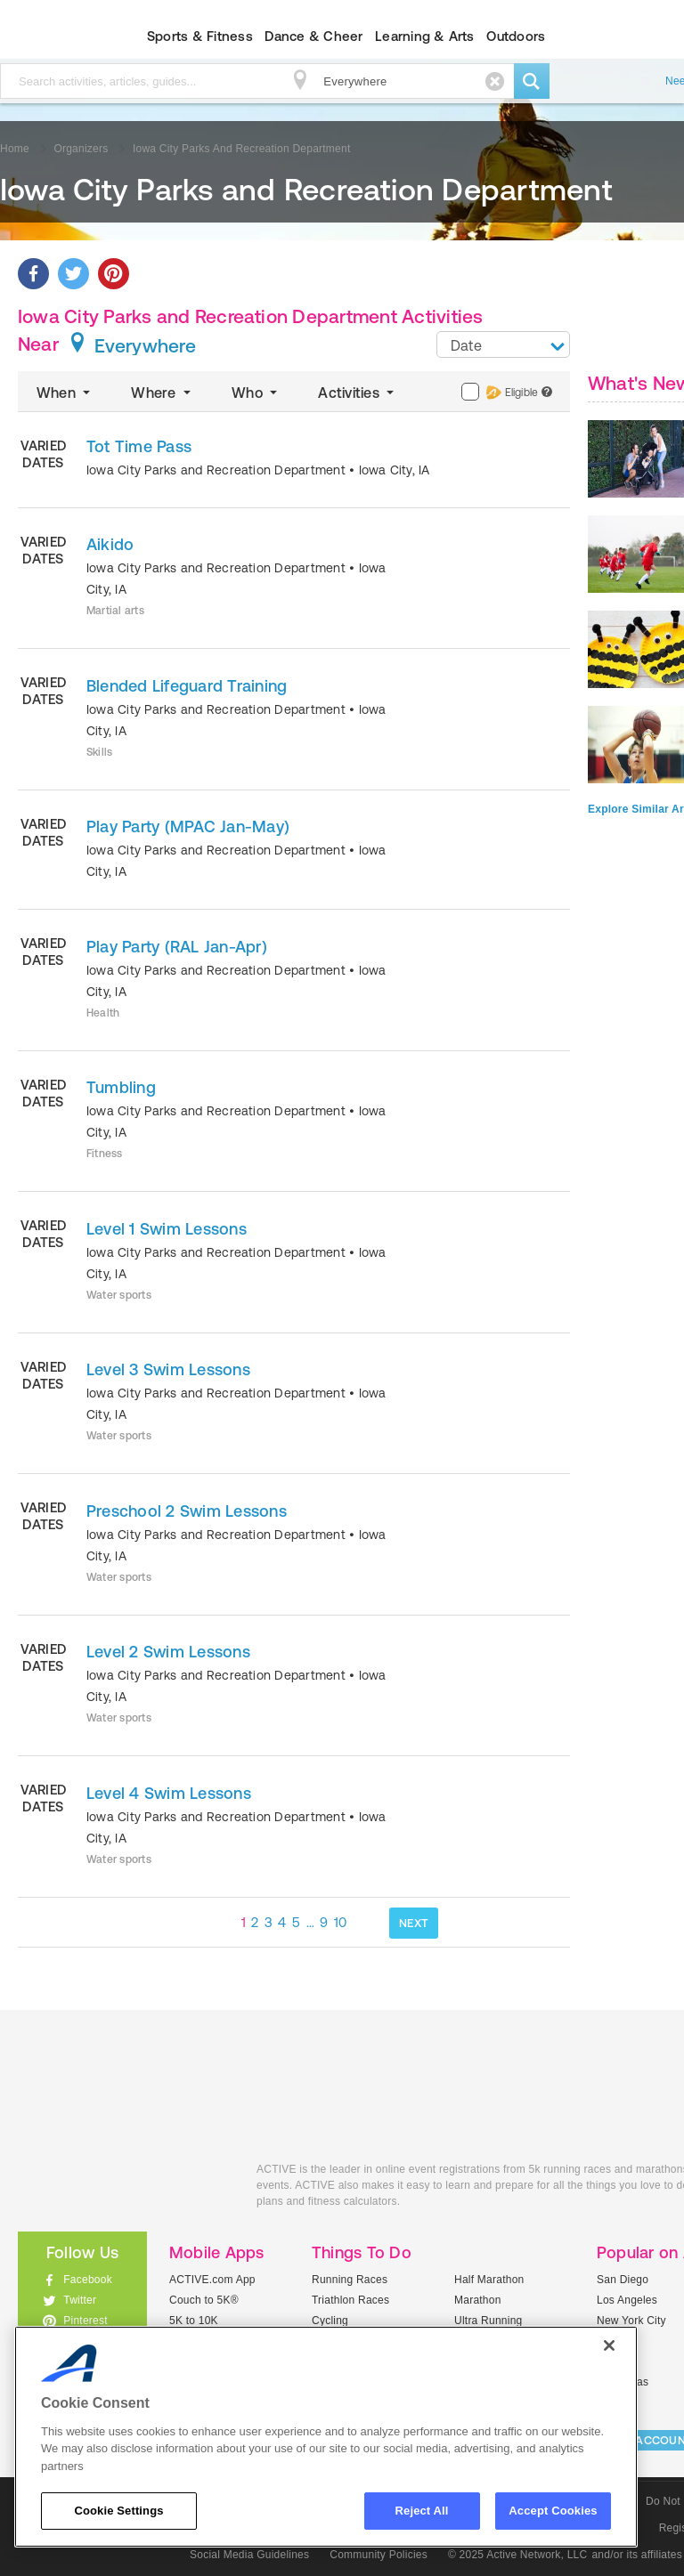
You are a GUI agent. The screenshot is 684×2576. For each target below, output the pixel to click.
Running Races (349, 2279)
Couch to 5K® (204, 2300)
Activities (357, 393)
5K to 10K (193, 2320)
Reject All (422, 2510)
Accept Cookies (553, 2510)
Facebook (87, 2279)
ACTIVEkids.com (124, 2189)
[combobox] (503, 344)
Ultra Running (488, 2320)
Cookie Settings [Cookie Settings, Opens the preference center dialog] (118, 2510)
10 (340, 1922)
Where (162, 393)
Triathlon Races (350, 2300)
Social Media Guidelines (249, 2554)
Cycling (330, 2320)
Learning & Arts (425, 36)
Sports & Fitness (200, 36)
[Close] (609, 2345)
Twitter (79, 2300)
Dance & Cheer (313, 36)
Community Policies (379, 2554)
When (65, 393)
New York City (631, 2320)
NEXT (413, 1923)
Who (256, 393)
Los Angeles (627, 2300)
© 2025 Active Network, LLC (518, 2554)
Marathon (477, 2300)
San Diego (622, 2279)
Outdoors (515, 36)
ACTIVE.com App (212, 2279)
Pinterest (85, 2320)
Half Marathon (489, 2279)
